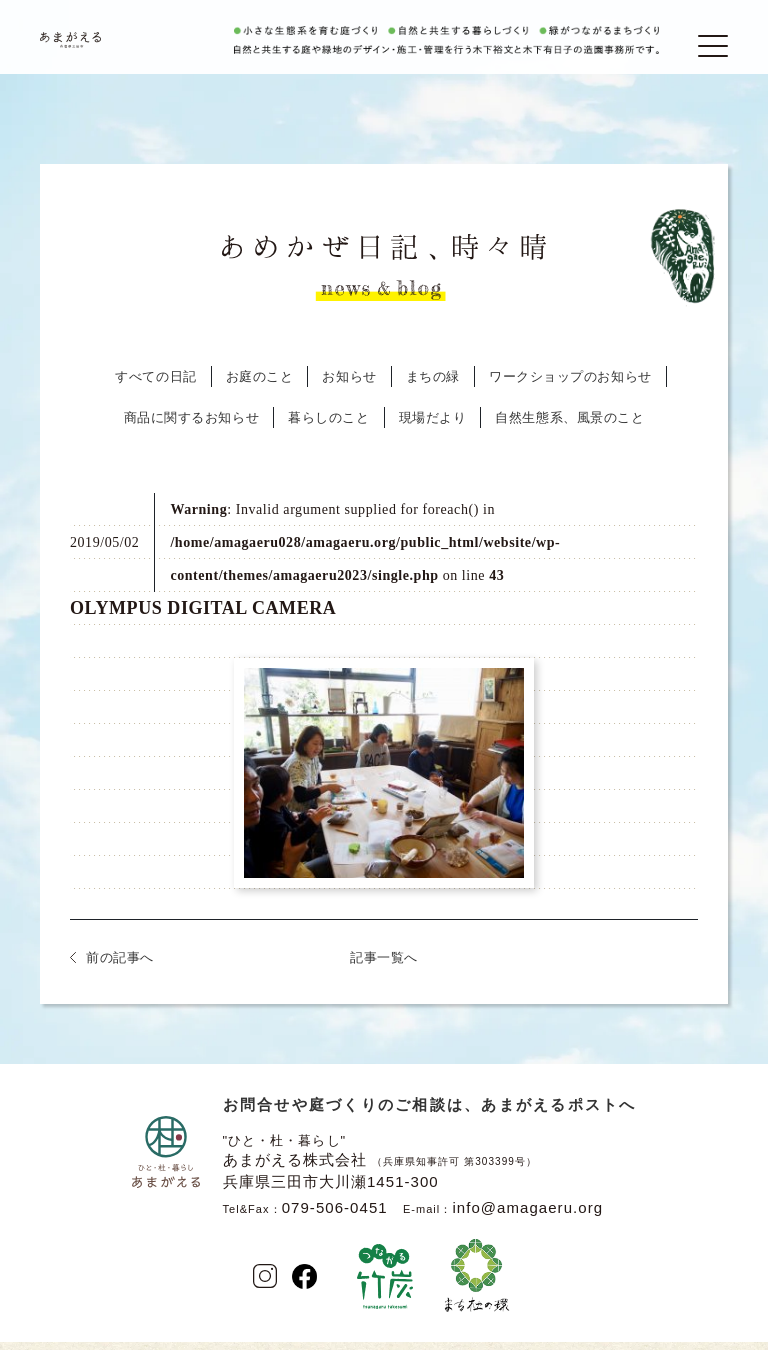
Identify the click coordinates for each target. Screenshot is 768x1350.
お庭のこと (260, 388)
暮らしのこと (328, 429)
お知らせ (349, 388)
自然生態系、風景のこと (569, 429)
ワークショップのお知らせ (570, 388)
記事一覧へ (384, 969)
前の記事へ (120, 969)
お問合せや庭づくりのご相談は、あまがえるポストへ (430, 1116)
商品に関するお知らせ (192, 429)
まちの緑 (433, 388)
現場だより (433, 429)
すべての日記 (155, 388)
